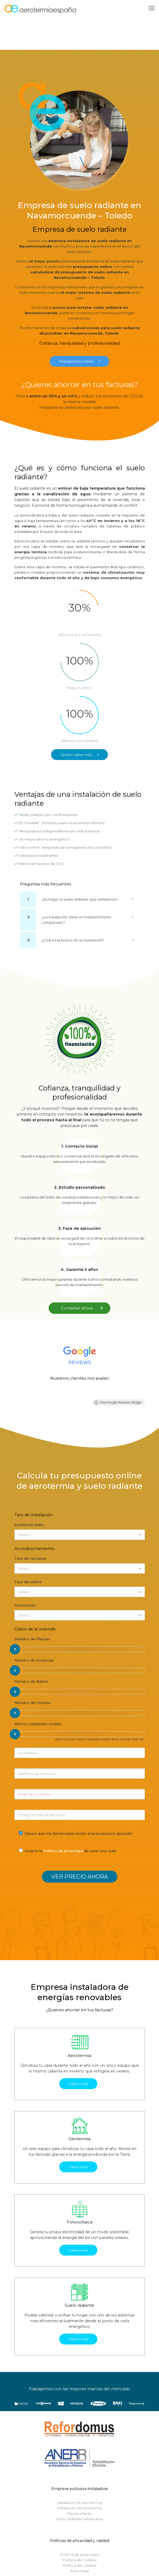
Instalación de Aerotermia (79, 2502)
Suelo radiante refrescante (79, 2519)
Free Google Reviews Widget (117, 1402)
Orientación (25, 1605)
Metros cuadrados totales (38, 1724)
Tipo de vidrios (28, 1582)
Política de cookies (79, 2560)
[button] (14, 1393)
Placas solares (79, 2513)
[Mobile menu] (151, 8)
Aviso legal (79, 2571)
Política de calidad (79, 2565)
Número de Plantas (32, 1639)
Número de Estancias (34, 1660)
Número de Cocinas (32, 1702)
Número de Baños (31, 1681)
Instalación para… (29, 1524)
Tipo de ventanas (30, 1558)
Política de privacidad (63, 1851)
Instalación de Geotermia (79, 2508)
